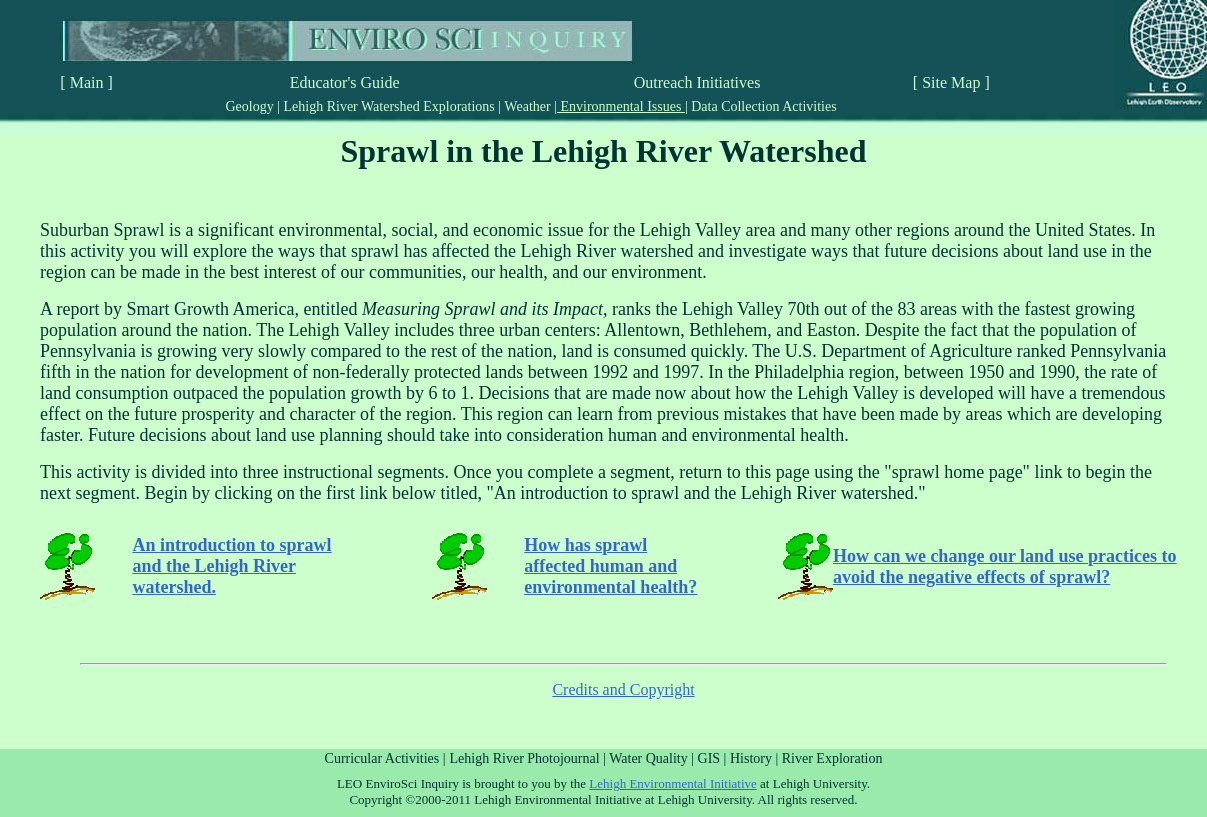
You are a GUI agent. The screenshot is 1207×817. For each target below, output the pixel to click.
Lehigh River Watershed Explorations (389, 106)
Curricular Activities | (385, 758)
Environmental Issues (621, 106)
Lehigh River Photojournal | (530, 758)
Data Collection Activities (762, 106)
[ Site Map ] (951, 82)
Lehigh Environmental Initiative (673, 783)
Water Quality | (653, 758)
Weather (527, 106)
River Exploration (832, 758)
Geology (251, 106)
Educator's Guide (345, 82)
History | (756, 758)
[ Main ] (86, 82)
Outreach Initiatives (697, 82)
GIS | (714, 758)
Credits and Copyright (623, 689)
